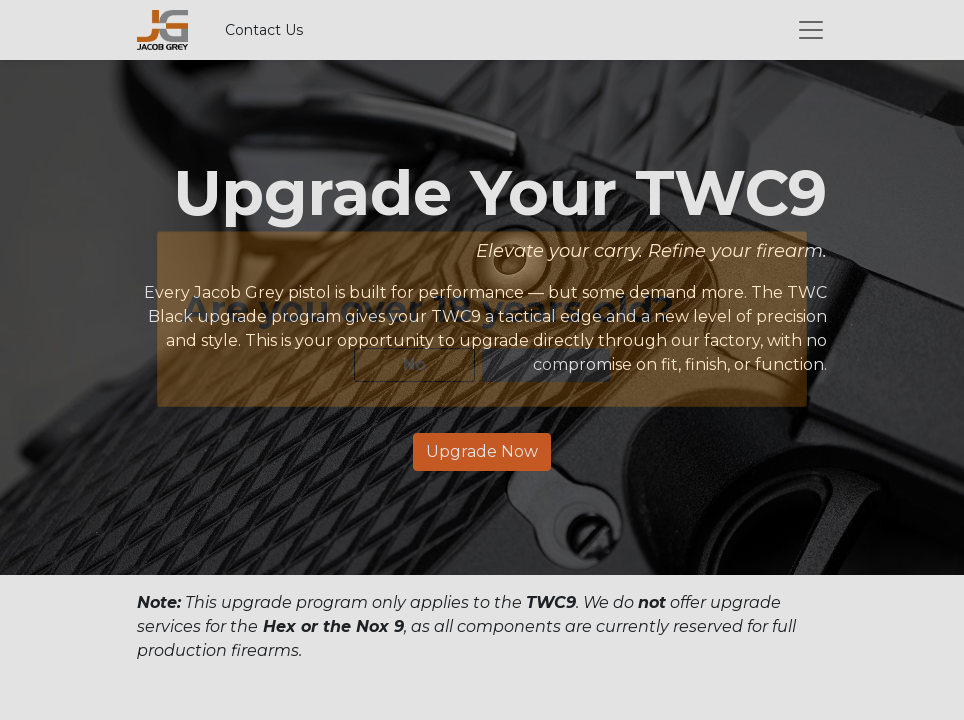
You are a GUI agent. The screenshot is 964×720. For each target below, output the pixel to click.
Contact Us (264, 30)
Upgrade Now (482, 451)
